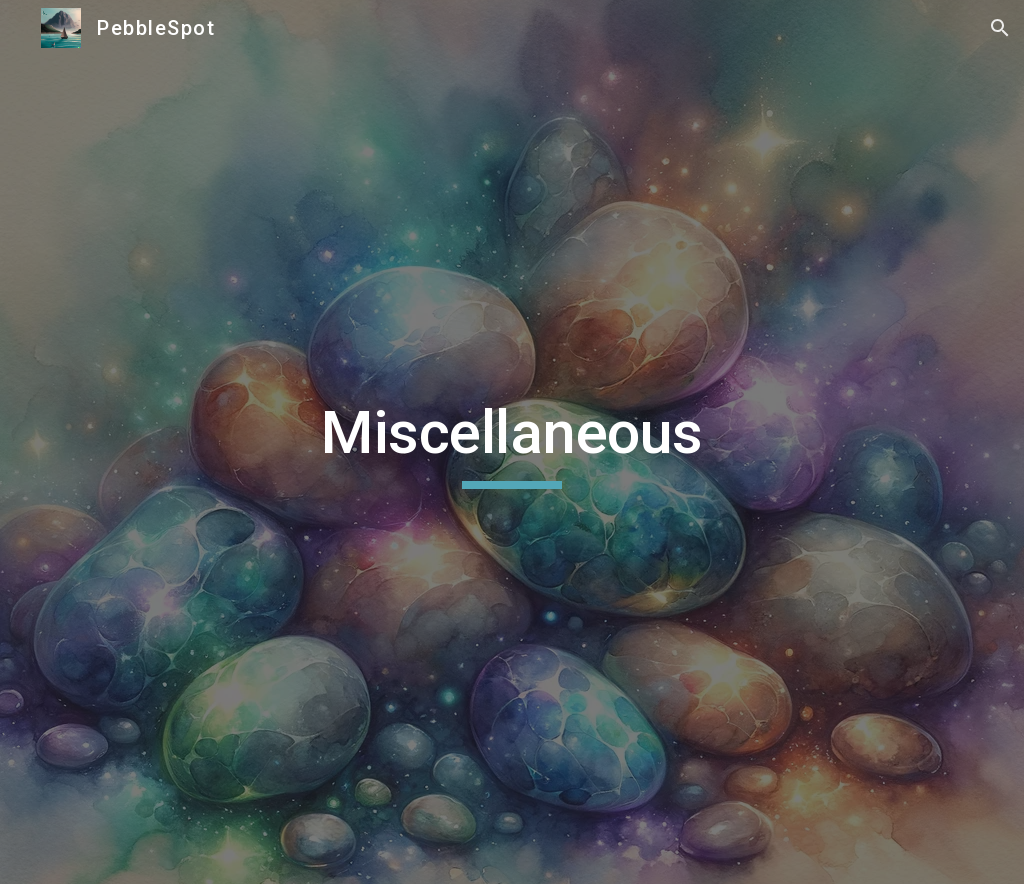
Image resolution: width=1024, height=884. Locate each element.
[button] (1000, 28)
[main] (511, 442)
